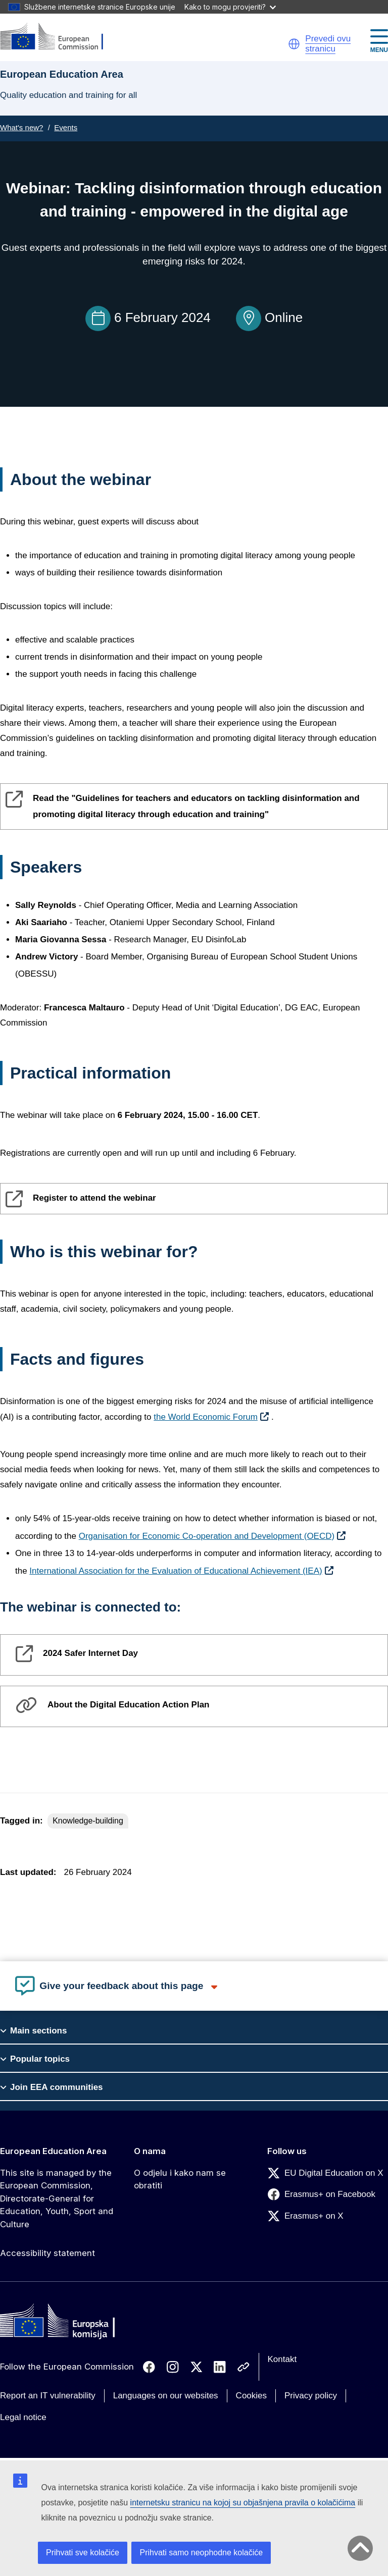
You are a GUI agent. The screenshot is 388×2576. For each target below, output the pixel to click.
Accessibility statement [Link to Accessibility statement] (47, 2253)
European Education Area (53, 2151)
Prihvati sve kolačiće (82, 2552)
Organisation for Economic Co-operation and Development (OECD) (206, 1536)
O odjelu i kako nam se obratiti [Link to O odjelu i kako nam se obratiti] (180, 2179)
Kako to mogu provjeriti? (230, 7)
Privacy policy (310, 2395)
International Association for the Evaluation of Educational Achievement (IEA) (175, 1571)
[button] (294, 44)
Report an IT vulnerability (47, 2395)
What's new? (21, 127)
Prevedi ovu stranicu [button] (328, 43)
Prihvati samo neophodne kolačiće (201, 2552)
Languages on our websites (165, 2395)
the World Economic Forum (206, 1417)
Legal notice (23, 2417)
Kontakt (282, 2359)
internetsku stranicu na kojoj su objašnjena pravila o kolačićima (243, 2502)
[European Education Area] (58, 37)
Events (65, 127)
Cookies (251, 2395)
